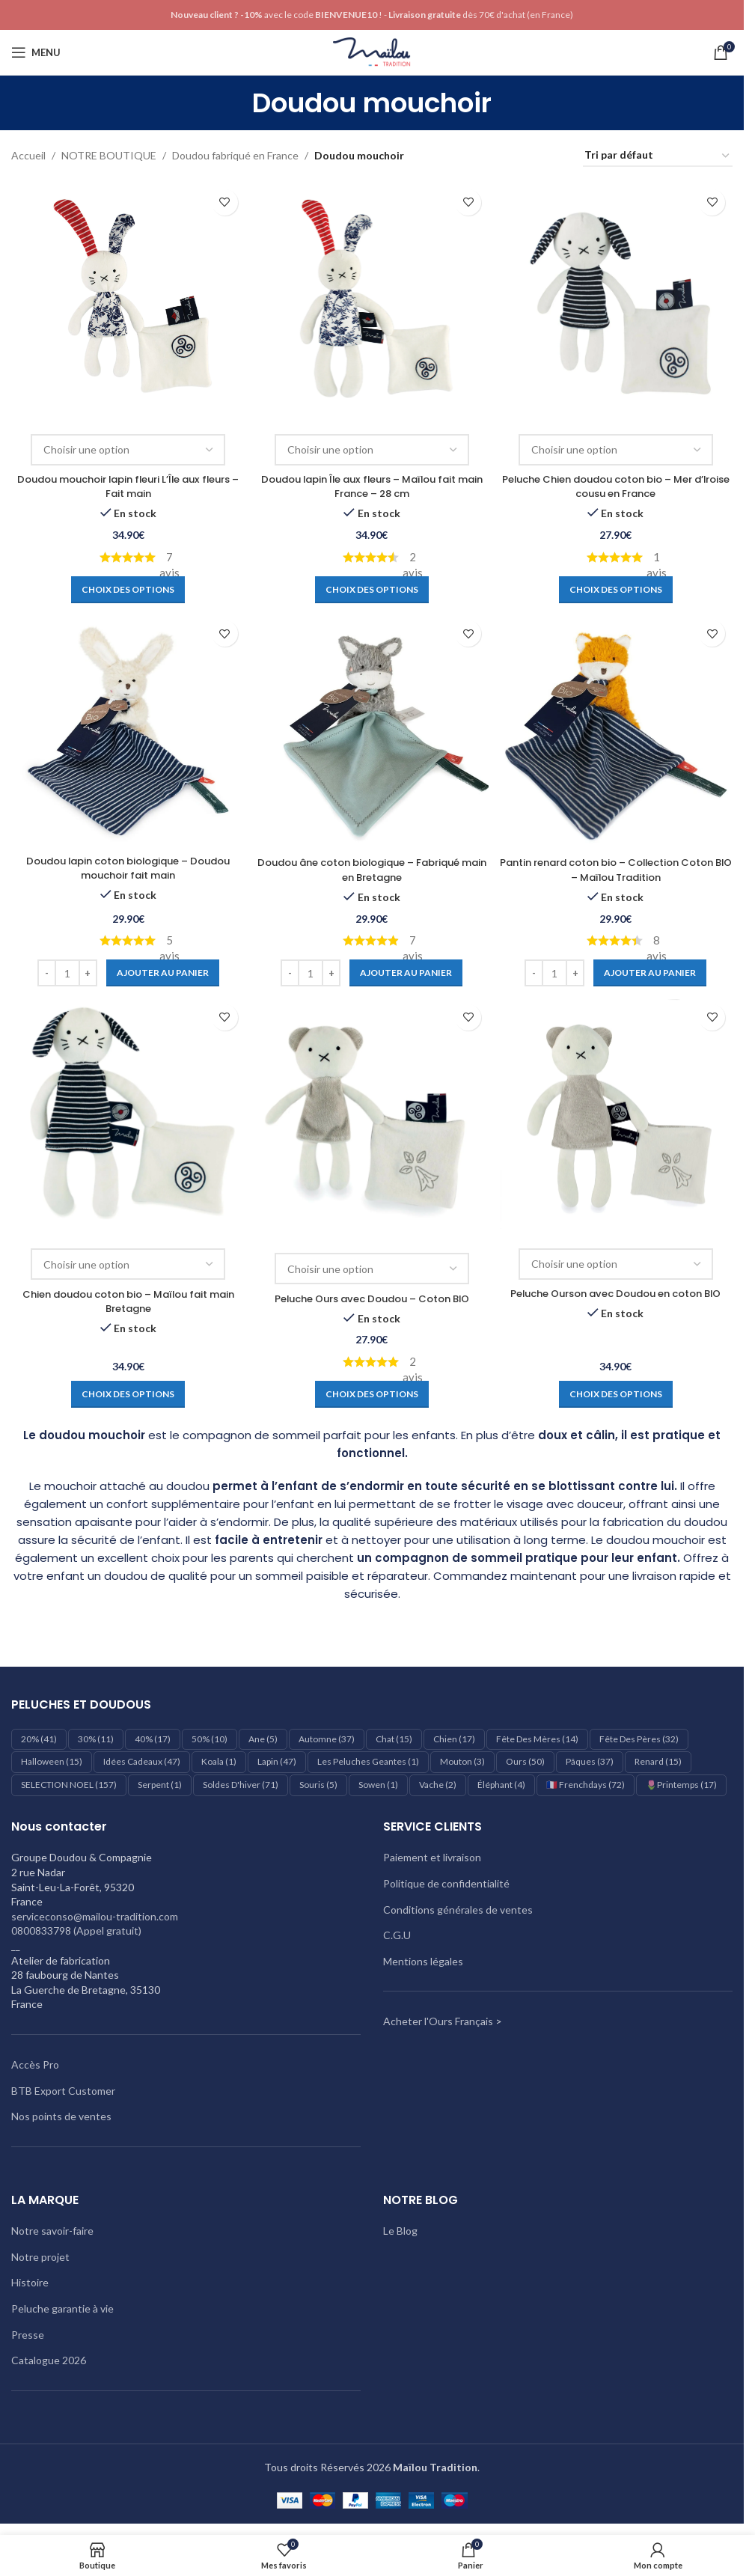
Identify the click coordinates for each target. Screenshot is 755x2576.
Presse (27, 2334)
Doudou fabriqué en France (235, 155)
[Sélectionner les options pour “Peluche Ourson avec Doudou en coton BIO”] (617, 1394)
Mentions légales (423, 1961)
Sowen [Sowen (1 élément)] (378, 1784)
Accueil (28, 155)
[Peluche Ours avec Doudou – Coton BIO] (372, 1117)
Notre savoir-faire (52, 2230)
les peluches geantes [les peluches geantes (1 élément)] (368, 1761)
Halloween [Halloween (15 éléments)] (51, 1761)
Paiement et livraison (432, 1857)
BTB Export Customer (63, 2090)
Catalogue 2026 (48, 2360)
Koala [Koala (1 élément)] (218, 1761)
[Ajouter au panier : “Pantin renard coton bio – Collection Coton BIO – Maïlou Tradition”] (652, 971)
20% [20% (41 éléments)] (39, 1739)
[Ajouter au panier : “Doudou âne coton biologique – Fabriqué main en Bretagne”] (406, 971)
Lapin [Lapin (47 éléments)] (276, 1761)
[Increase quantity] (86, 971)
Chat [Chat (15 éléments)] (394, 1739)
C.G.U (397, 1935)
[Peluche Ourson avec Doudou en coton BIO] (617, 1115)
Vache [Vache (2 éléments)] (437, 1784)
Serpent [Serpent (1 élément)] (160, 1784)
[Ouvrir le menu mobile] (36, 52)
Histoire (30, 2282)
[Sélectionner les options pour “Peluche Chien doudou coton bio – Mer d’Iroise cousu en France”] (617, 586)
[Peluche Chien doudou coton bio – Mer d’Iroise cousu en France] (617, 297)
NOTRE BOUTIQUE (108, 155)
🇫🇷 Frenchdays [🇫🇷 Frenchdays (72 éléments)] (585, 1784)
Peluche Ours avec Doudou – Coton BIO (371, 1298)
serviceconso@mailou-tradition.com (94, 1916)
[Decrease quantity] (45, 971)
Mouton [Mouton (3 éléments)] (462, 1761)
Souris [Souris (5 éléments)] (318, 1784)
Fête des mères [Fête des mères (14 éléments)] (537, 1739)
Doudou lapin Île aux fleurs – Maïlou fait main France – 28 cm (371, 483)
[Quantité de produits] (66, 971)
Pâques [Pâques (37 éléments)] (590, 1761)
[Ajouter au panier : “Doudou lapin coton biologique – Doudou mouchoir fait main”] (161, 971)
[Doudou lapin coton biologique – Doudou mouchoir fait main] (126, 729)
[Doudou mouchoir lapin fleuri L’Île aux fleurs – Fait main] (126, 297)
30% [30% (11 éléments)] (96, 1739)
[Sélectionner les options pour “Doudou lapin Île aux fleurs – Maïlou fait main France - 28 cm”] (372, 586)
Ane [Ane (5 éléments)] (263, 1739)
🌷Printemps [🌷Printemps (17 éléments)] (681, 1784)
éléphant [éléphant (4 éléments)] (501, 1784)
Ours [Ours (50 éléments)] (525, 1761)
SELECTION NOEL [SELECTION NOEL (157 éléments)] (69, 1784)
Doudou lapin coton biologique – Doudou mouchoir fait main (126, 867)
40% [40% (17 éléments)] (153, 1739)
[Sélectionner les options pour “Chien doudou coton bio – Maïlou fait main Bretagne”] (126, 1394)
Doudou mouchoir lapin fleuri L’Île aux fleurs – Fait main (127, 483)
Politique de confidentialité (446, 1883)
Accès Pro (35, 2064)
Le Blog (400, 2230)
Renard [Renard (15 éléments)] (658, 1761)
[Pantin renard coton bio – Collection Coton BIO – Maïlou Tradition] (617, 730)
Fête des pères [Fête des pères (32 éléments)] (639, 1739)
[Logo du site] (372, 51)
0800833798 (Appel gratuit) (76, 1930)
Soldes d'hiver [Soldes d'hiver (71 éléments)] (240, 1784)
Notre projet (40, 2256)
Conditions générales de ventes (458, 1908)
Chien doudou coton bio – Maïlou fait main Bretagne (127, 1301)
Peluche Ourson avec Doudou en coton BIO (617, 1301)
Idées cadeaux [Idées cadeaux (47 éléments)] (141, 1761)
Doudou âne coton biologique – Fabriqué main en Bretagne (372, 868)
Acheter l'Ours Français (438, 2021)
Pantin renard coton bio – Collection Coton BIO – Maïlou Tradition (617, 868)
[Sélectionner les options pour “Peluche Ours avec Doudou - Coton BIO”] (372, 1394)
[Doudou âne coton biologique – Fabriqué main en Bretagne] (372, 730)
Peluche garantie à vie (62, 2308)
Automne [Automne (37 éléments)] (327, 1739)
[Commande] (658, 156)
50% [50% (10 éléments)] (209, 1739)
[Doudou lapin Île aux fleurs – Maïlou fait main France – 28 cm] (372, 297)
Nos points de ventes (61, 2116)
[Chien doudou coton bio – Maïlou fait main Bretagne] (126, 1115)
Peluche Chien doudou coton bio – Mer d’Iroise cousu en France (618, 483)
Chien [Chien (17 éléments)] (454, 1739)
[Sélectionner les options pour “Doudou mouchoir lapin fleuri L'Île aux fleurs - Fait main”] (126, 586)
